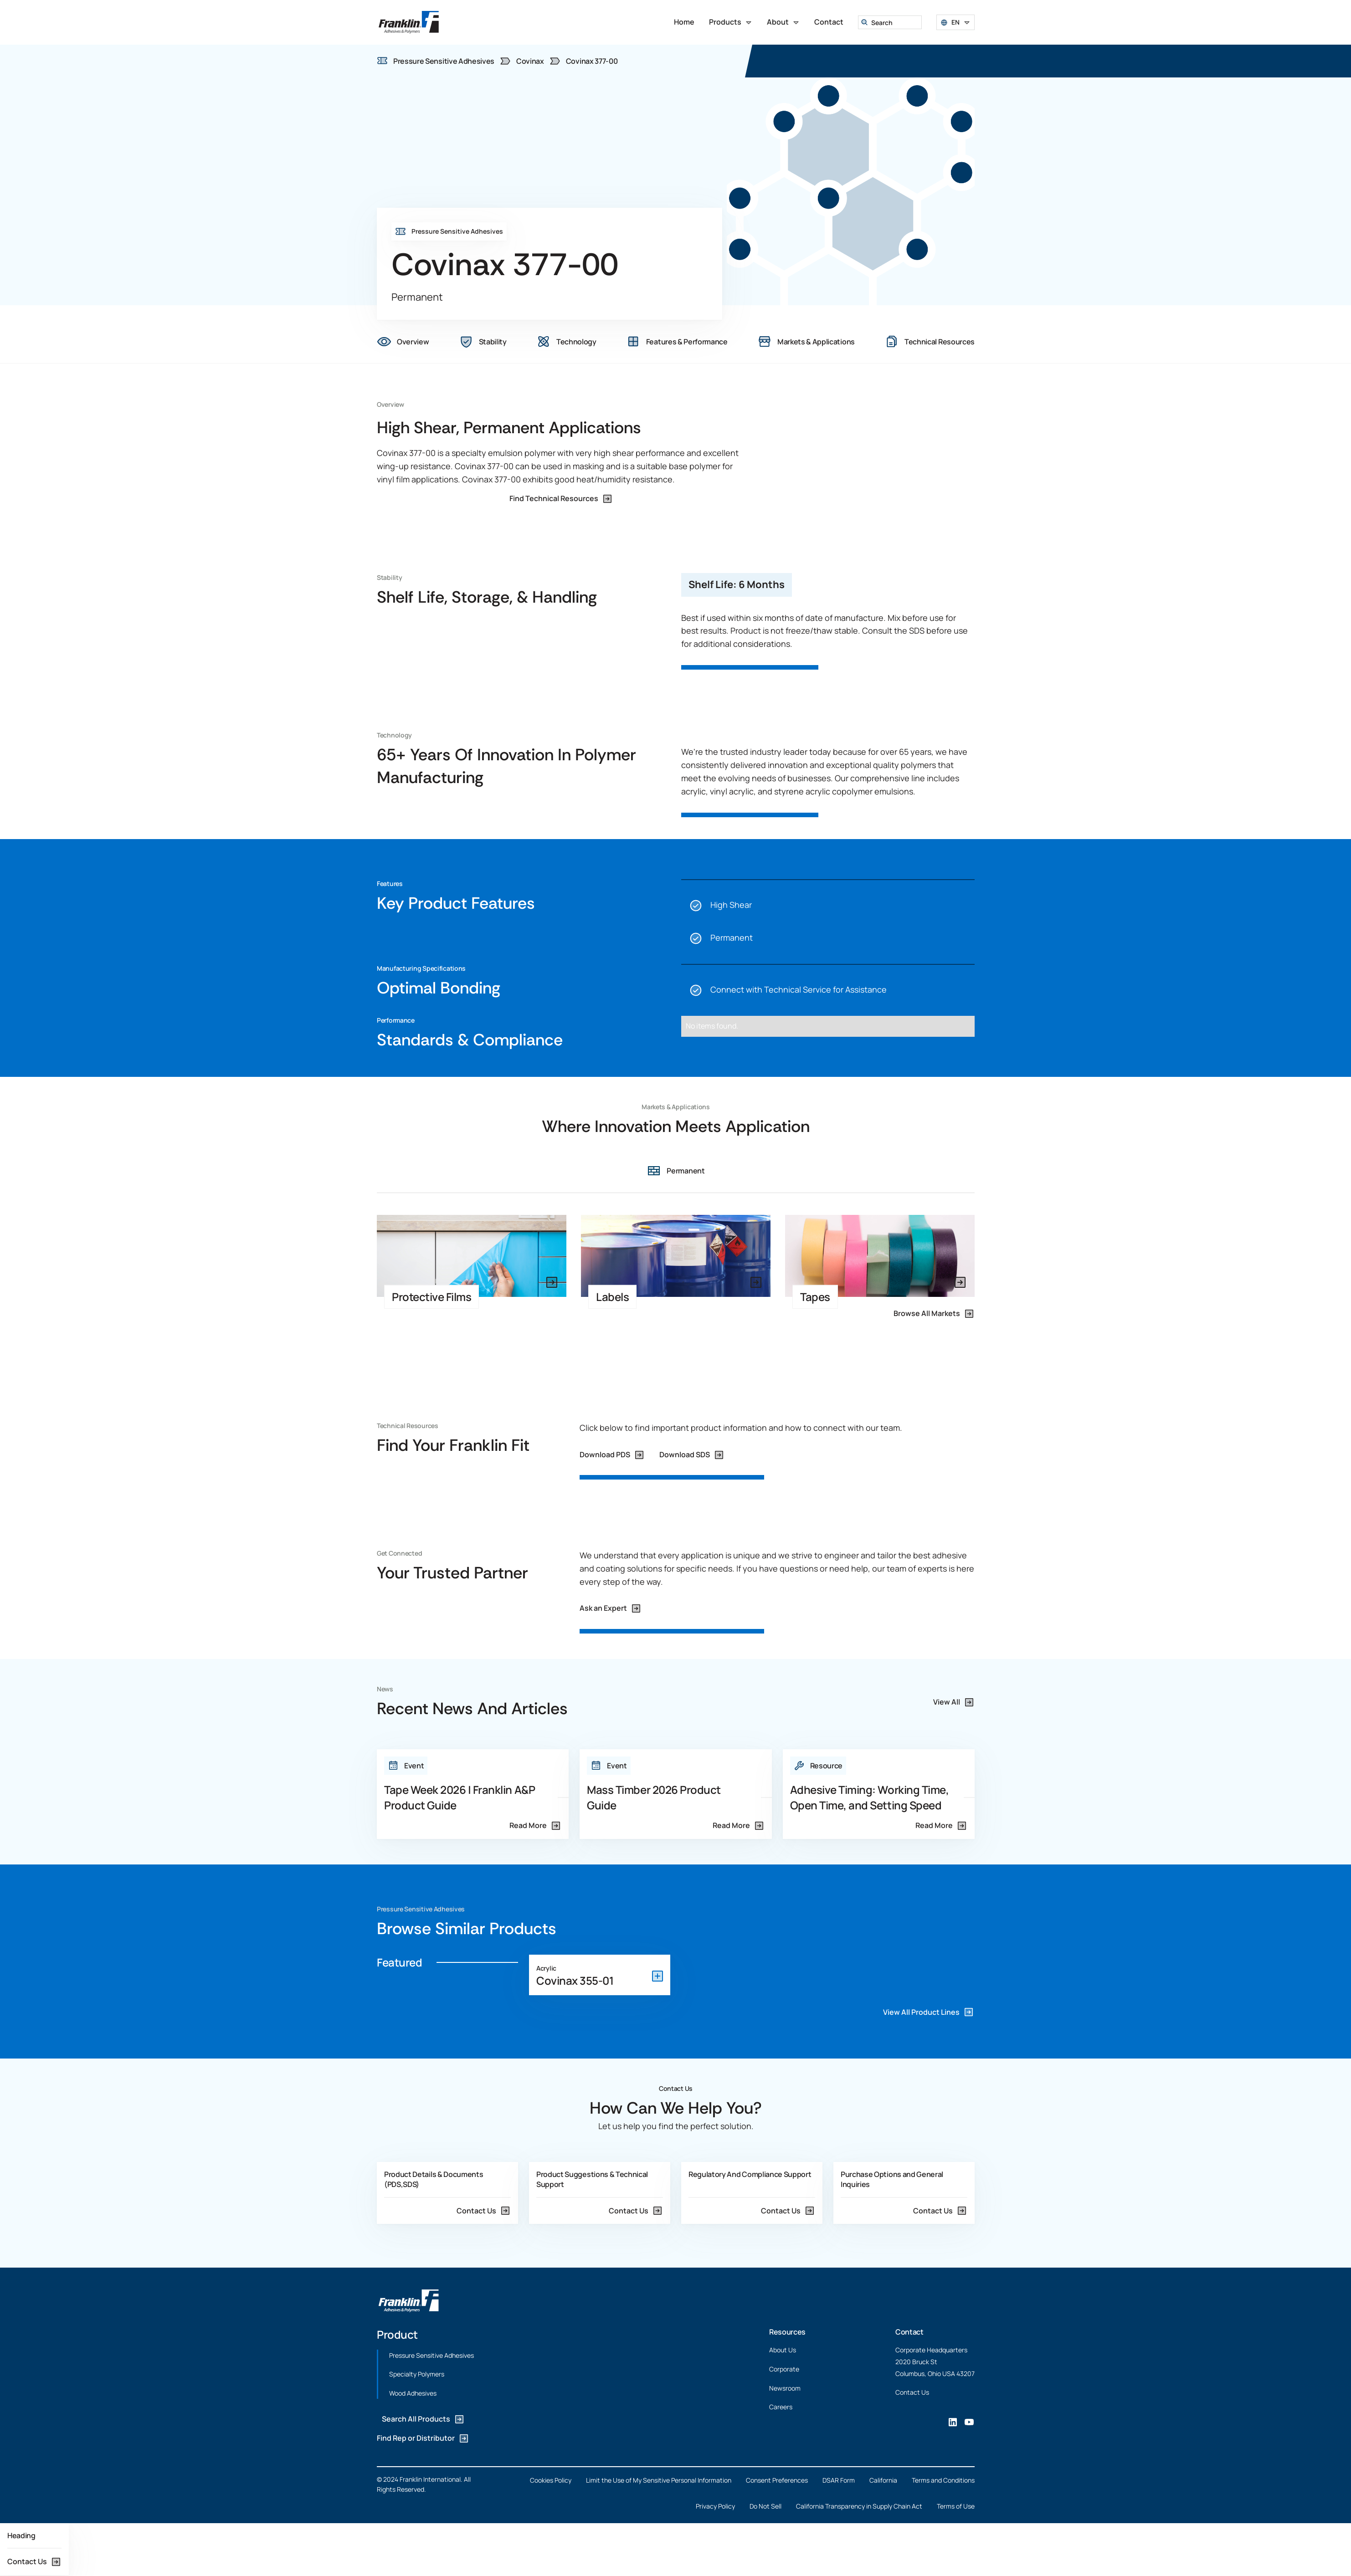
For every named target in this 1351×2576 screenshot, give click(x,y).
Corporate (784, 2369)
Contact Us (912, 2392)
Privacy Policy (715, 2506)
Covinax (530, 61)
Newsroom (785, 2388)
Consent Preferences (777, 2480)
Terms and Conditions (943, 2480)
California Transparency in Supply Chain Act (859, 2506)
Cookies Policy (550, 2480)
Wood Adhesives (413, 2393)
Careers (780, 2406)
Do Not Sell (765, 2506)
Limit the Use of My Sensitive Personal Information (658, 2480)
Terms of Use (956, 2506)
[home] (409, 22)
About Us (782, 2350)
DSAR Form (838, 2480)
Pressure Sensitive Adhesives (431, 2355)
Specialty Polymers (416, 2374)
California (883, 2480)
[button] (730, 22)
